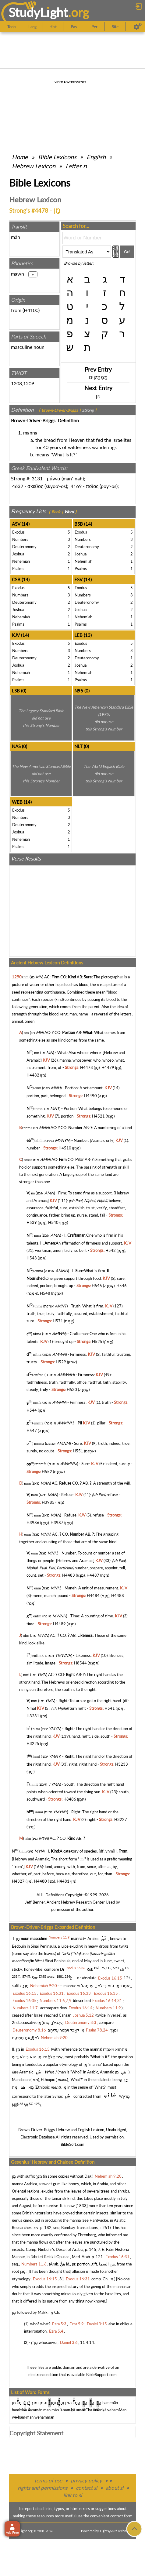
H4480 (40, 1881)
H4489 (59, 1623)
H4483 (68, 1575)
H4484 (93, 1595)
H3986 (33, 1522)
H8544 (80, 1663)
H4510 (64, 1147)
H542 (110, 1250)
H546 (121, 1285)
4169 (76, 486)
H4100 (31, 310)
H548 (45, 1293)
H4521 (98, 1116)
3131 (37, 478)
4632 (17, 486)
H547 (32, 1430)
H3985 (48, 1502)
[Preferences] (138, 26)
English (96, 156)
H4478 (86, 1067)
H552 (47, 1471)
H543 (32, 1257)
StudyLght (38, 12)
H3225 (33, 1743)
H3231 (33, 1715)
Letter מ (76, 166)
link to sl (72, 2495)
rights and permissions (42, 2488)
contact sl (86, 2488)
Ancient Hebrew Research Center (76, 1902)
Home (20, 156)
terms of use (48, 2480)
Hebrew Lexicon (33, 166)
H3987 (57, 1522)
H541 (109, 1708)
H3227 (120, 1819)
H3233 (121, 1764)
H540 (53, 1222)
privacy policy (86, 2480)
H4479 (107, 1067)
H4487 (93, 1575)
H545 (97, 1285)
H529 (61, 1361)
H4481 (63, 1881)
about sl (114, 2488)
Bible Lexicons (57, 156)
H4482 (33, 1075)
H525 (97, 1341)
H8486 (69, 1799)
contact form (121, 2515)
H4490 (90, 1095)
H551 (78, 1450)
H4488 (117, 1595)
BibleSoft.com (72, 2144)
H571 (58, 1320)
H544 (32, 1410)
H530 (72, 1389)
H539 (32, 1222)
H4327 (18, 1881)
